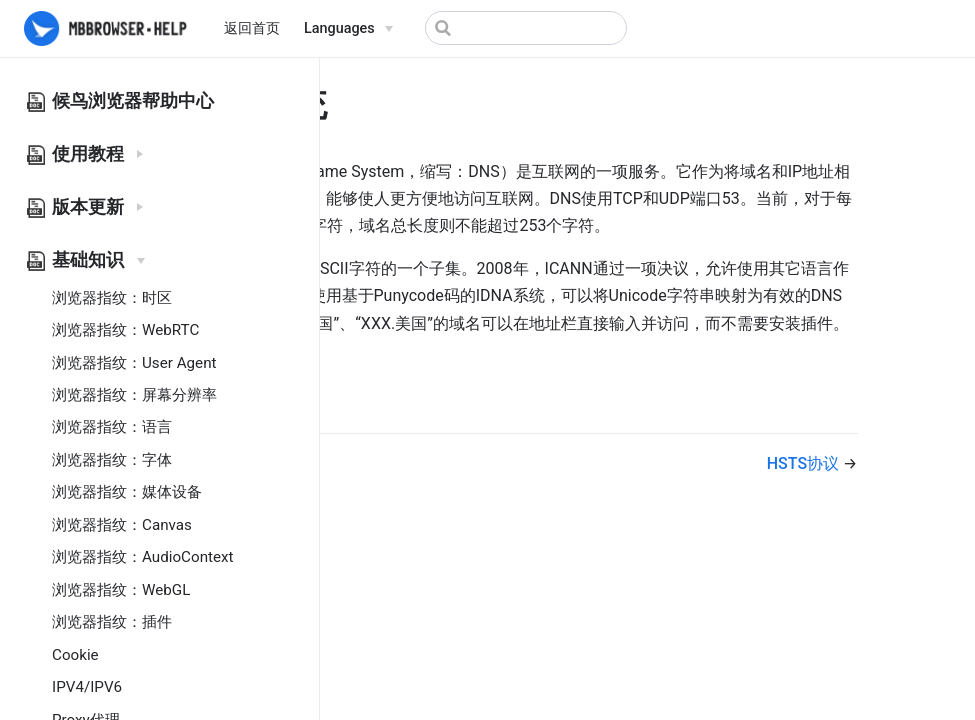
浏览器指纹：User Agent (134, 363)
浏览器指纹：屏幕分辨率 (134, 395)
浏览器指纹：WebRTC (125, 330)
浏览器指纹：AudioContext (143, 557)
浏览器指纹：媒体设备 (127, 492)
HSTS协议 (805, 463)
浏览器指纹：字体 (112, 460)
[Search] (526, 28)
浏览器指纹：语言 (112, 427)
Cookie (75, 655)
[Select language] (348, 29)
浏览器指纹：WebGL (121, 590)
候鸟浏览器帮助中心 (133, 101)
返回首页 (252, 28)
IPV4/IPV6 (87, 687)
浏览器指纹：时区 (112, 298)
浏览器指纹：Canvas (122, 525)
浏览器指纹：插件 (112, 622)
